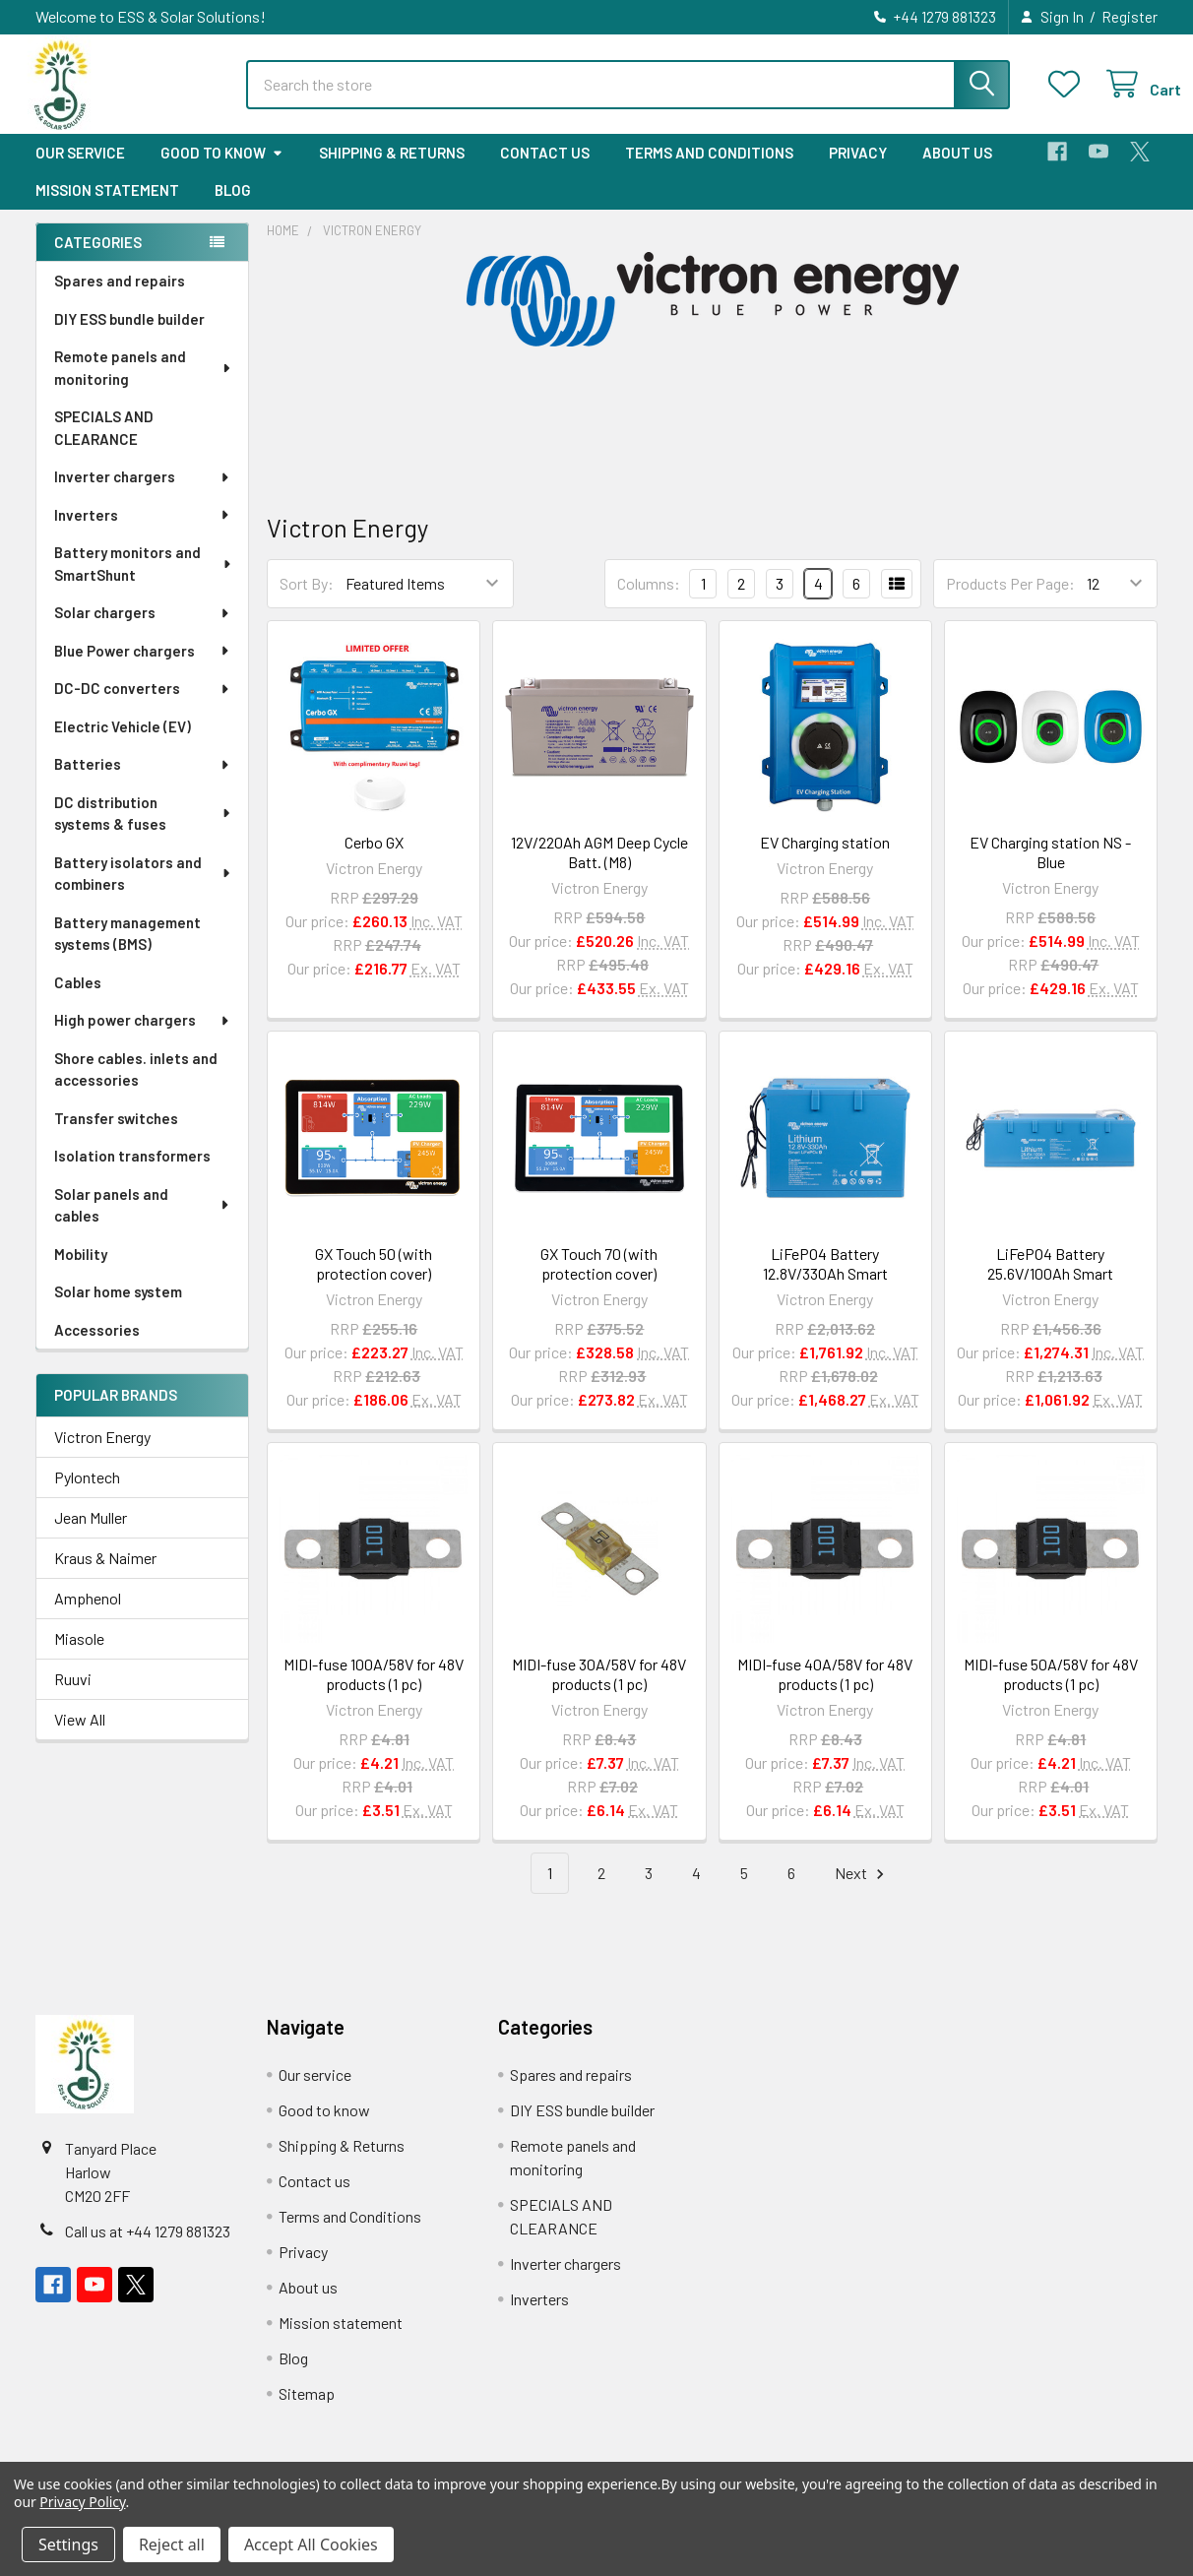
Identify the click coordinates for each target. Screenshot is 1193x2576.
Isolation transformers (132, 1173)
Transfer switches (116, 1136)
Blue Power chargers (142, 668)
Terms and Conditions (709, 170)
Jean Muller (90, 1535)
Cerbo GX (374, 859)
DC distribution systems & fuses (143, 831)
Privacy (858, 170)
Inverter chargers (142, 494)
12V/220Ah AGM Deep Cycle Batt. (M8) (599, 869)
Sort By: (307, 601)
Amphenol (87, 1615)
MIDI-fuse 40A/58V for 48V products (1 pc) (824, 1691)
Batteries (142, 781)
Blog (233, 208)
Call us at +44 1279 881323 (147, 2248)
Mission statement (107, 208)
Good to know (221, 170)
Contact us (545, 170)
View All (79, 1737)
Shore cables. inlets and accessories (136, 1087)
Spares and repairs (119, 298)
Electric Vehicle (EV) (122, 744)
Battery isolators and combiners (143, 891)
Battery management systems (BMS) (127, 951)
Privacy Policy (82, 2501)
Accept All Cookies (311, 2544)
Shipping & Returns (392, 170)
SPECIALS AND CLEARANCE (104, 445)
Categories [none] (98, 260)
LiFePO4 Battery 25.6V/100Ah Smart (1050, 1281)
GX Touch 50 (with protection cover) (373, 1281)
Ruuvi (73, 1696)
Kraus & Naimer (105, 1575)
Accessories (97, 1347)
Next (862, 1891)
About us (957, 170)
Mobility (80, 1272)
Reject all (172, 2544)
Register (1129, 17)
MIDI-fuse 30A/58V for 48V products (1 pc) (599, 1691)
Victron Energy (102, 1454)
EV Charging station (825, 859)
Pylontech (87, 1494)
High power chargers (142, 1037)
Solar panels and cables (142, 1223)
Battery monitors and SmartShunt (143, 581)
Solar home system (118, 1309)
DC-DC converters (142, 706)
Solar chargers (142, 630)
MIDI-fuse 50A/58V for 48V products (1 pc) (1051, 1691)
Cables (77, 1000)
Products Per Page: (1010, 601)
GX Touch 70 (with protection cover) (599, 1281)
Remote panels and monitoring (143, 385)
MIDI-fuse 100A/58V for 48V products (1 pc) (373, 1691)
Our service (80, 170)
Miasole (79, 1656)
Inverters (142, 532)
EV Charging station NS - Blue (1050, 869)
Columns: (648, 601)
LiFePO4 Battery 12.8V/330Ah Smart (825, 1281)
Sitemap (307, 2411)
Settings (68, 2544)
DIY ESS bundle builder (129, 337)
